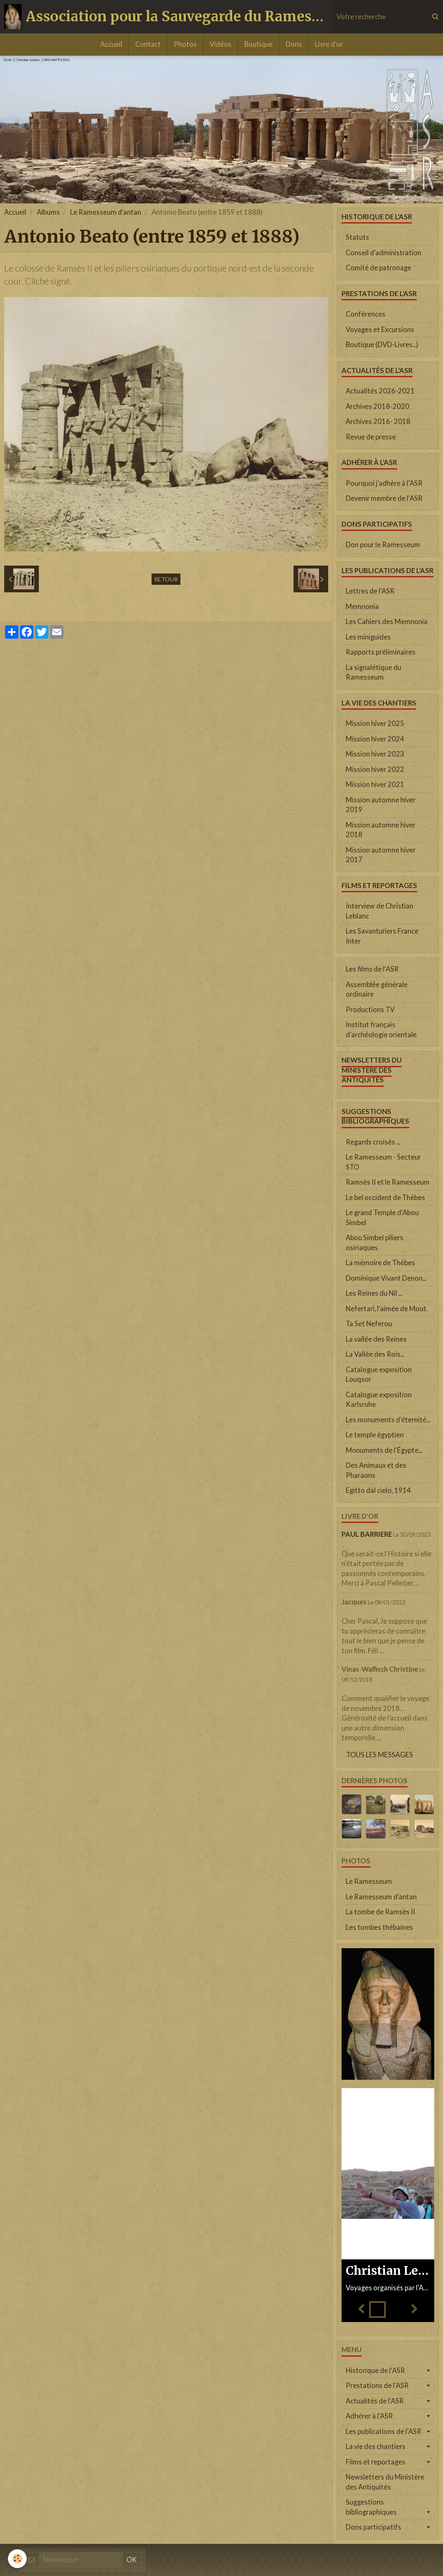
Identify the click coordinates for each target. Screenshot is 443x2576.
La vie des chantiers (375, 2446)
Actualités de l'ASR (375, 2401)
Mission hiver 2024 (375, 739)
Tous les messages (379, 1755)
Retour (166, 579)
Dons (294, 44)
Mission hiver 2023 (375, 754)
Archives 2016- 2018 (378, 421)
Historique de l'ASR (375, 2370)
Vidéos (220, 44)
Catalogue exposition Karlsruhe (379, 1400)
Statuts (357, 237)
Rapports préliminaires (380, 652)
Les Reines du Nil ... (374, 1293)
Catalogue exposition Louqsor (379, 1374)
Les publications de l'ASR (383, 2431)
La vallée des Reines (376, 1339)
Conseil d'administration (383, 253)
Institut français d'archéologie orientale (381, 1029)
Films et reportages (375, 2462)
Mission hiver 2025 (375, 723)
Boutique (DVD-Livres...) (382, 344)
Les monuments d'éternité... (388, 1420)
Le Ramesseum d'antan (105, 212)
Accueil (111, 44)
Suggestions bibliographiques (371, 2507)
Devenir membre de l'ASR (384, 498)
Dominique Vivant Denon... (386, 1278)
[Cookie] (17, 2558)
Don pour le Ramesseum (383, 545)
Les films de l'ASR (372, 969)
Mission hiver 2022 (375, 769)
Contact (148, 44)
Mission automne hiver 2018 (380, 830)
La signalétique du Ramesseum (373, 672)
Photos (185, 44)
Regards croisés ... (373, 1142)
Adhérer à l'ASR (369, 2416)
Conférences (365, 314)
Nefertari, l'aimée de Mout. (387, 1308)
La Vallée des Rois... (375, 1354)
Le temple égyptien (375, 1435)
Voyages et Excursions (380, 329)
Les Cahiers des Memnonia (387, 621)
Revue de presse (371, 437)
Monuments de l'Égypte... (384, 1450)
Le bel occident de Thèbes (385, 1197)
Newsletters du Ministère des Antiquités (385, 2482)
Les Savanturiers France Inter (382, 936)
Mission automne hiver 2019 (380, 805)
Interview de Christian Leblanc (379, 911)
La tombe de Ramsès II (380, 1912)
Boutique (258, 44)
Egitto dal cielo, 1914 (378, 1490)
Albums (48, 212)
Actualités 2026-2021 (380, 391)
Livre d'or (329, 44)
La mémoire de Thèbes (380, 1263)
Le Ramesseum (369, 1881)
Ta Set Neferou (369, 1324)
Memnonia (362, 606)
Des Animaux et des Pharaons (376, 1470)
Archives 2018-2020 (377, 406)
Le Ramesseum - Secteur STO (383, 1162)
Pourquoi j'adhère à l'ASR (384, 483)
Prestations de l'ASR (377, 2385)
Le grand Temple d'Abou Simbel (382, 1217)
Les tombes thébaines (379, 1927)
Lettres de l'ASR (370, 591)
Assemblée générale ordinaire (377, 989)
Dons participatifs (373, 2527)
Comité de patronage (378, 268)
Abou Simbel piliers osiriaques (374, 1242)
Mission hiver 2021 (375, 784)
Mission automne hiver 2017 (380, 855)
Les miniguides (368, 637)
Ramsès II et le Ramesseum (388, 1182)
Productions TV (370, 1009)
